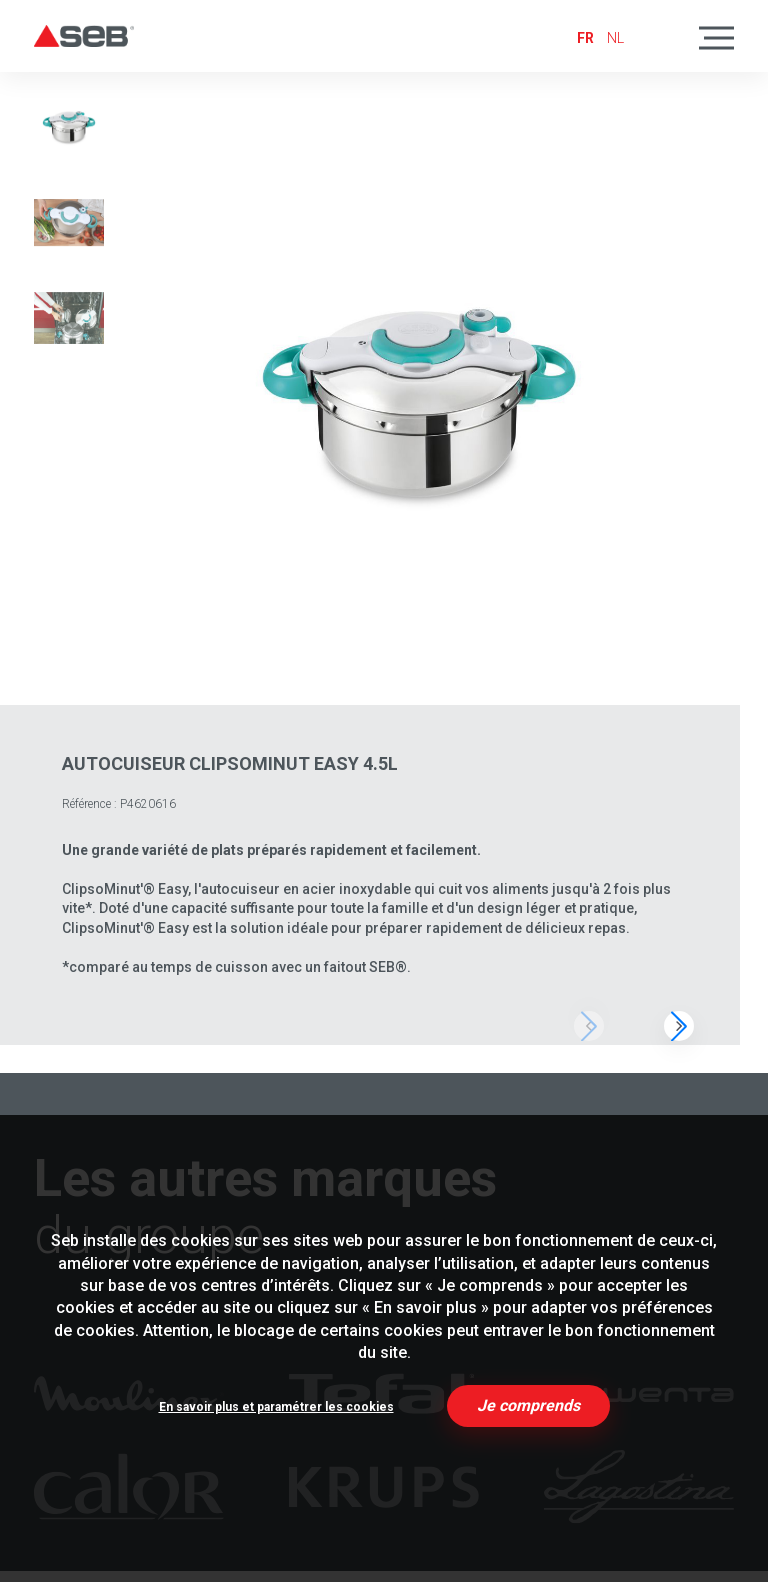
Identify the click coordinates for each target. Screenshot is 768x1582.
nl (615, 38)
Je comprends (528, 1405)
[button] (679, 1026)
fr (585, 38)
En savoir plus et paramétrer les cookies (276, 1407)
